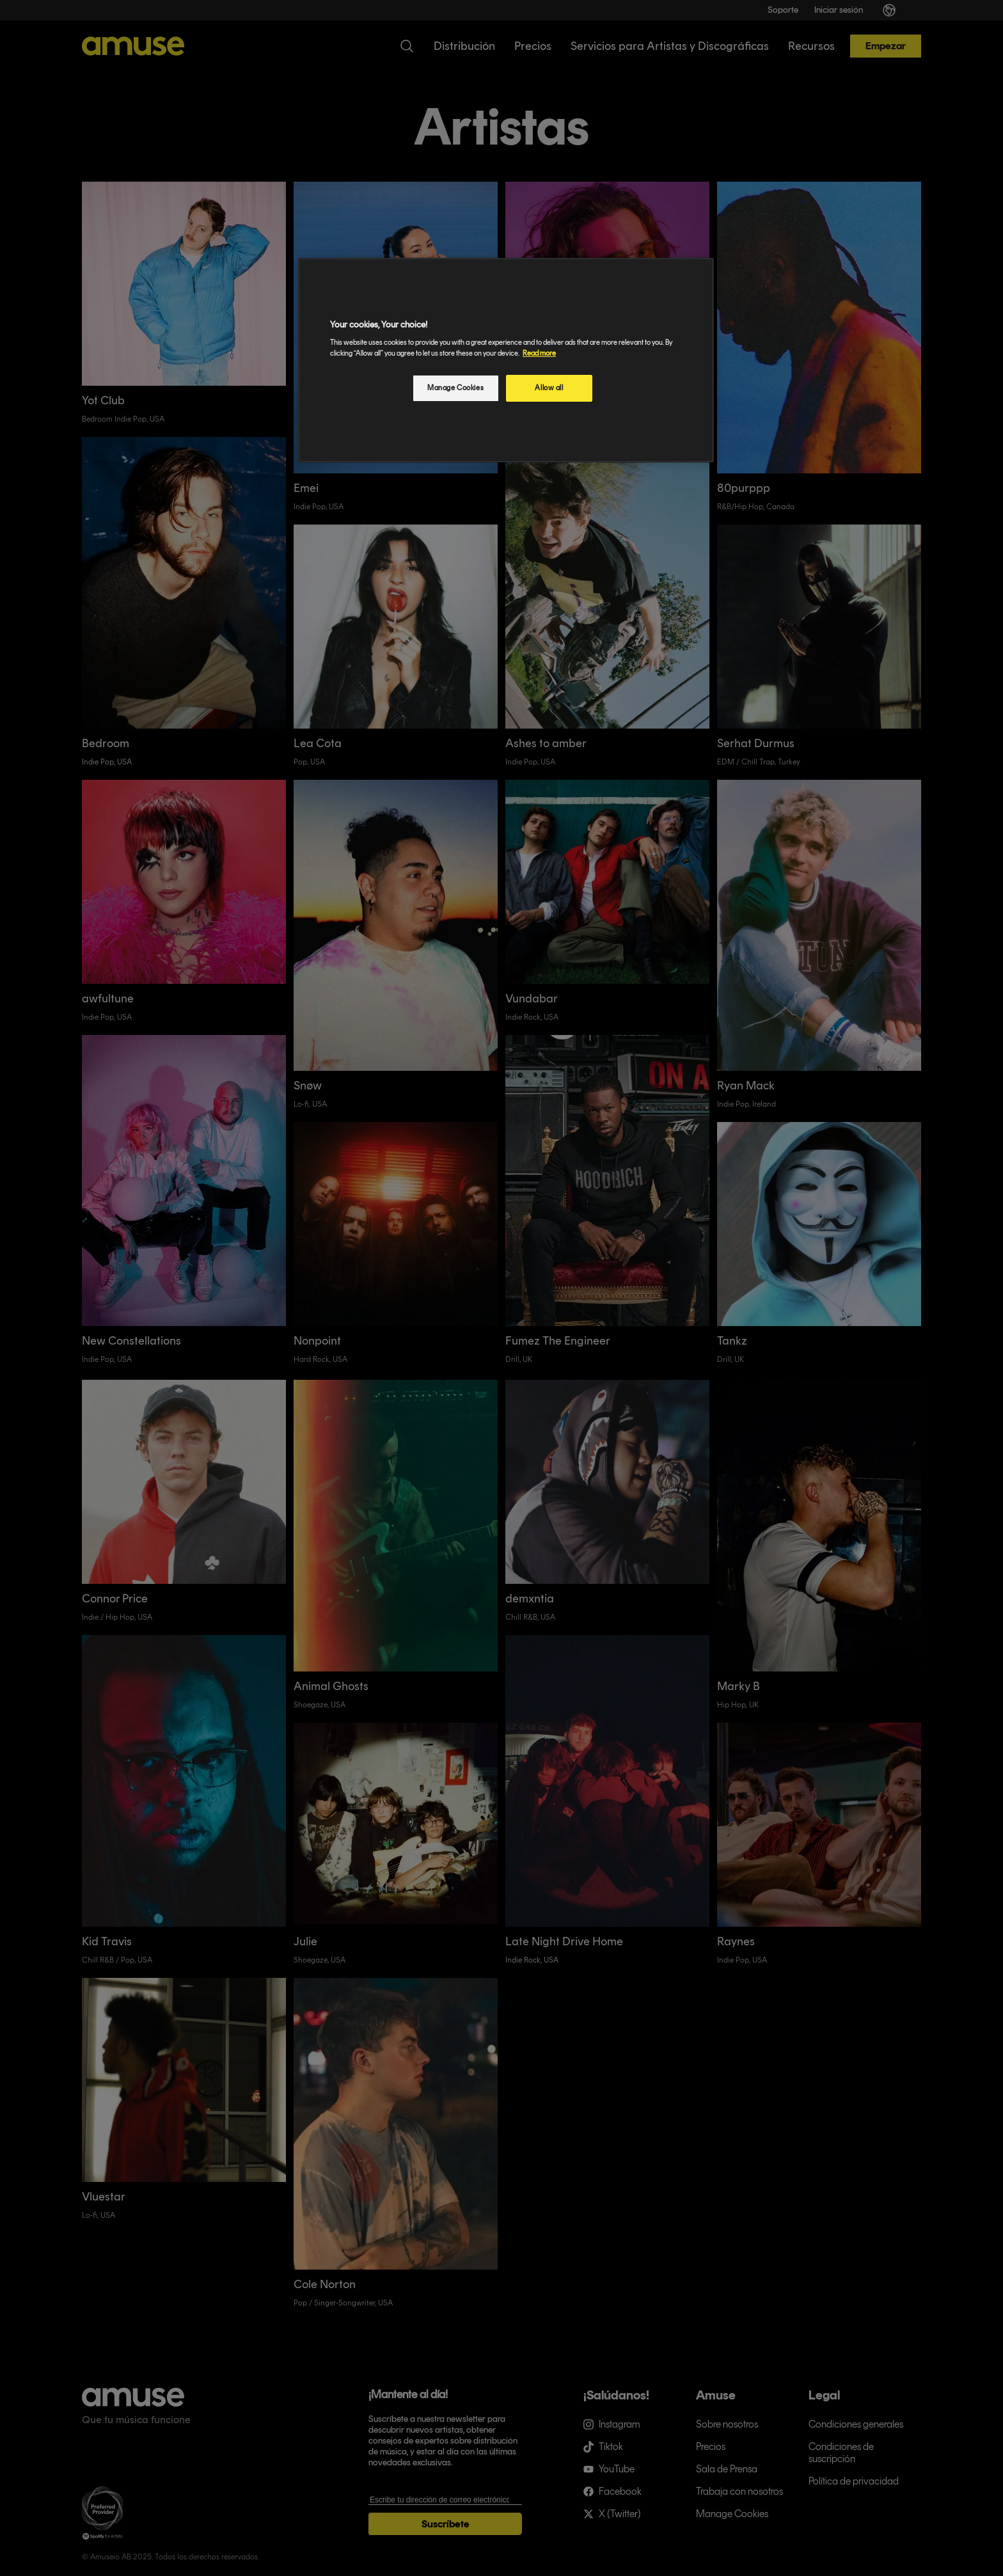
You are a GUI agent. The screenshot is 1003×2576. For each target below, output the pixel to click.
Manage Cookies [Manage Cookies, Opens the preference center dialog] (455, 387)
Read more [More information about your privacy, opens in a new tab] (539, 353)
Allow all (549, 387)
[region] (506, 360)
